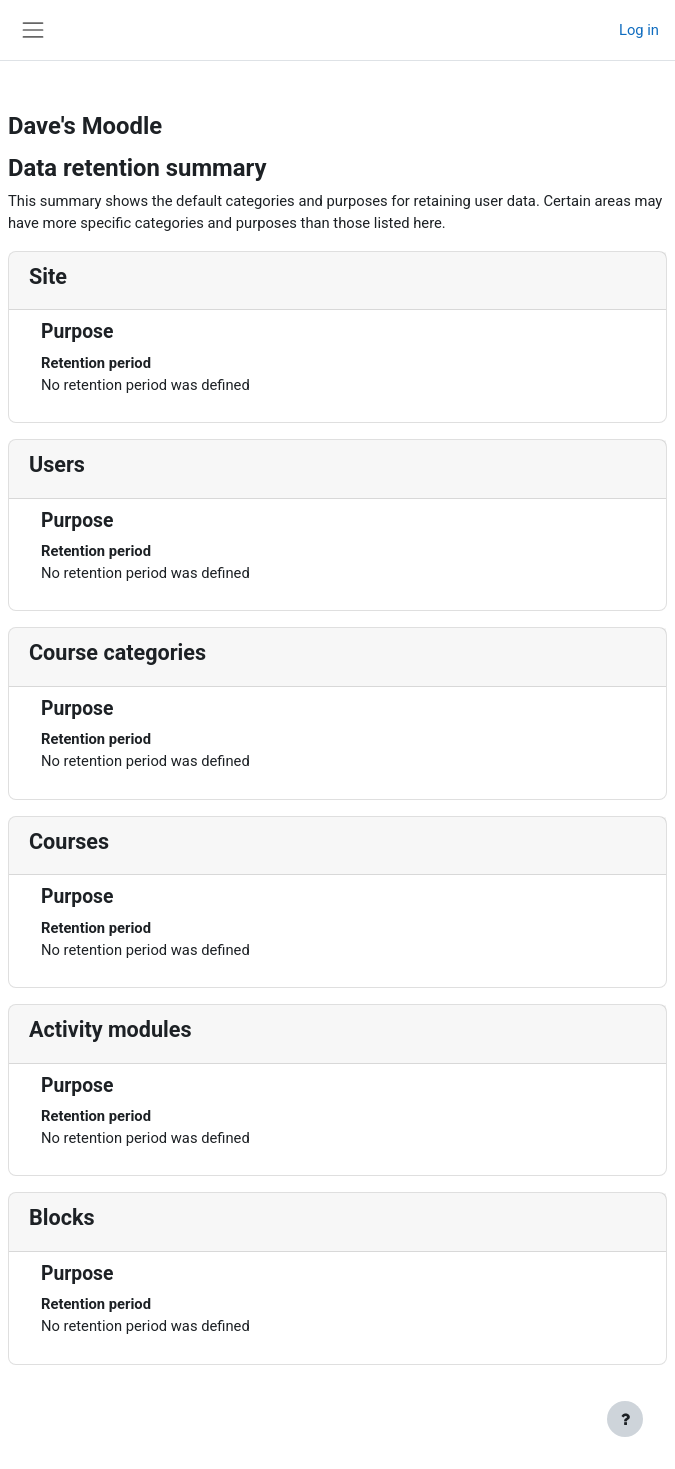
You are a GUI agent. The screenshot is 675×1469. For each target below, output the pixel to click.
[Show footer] (625, 1419)
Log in (639, 30)
